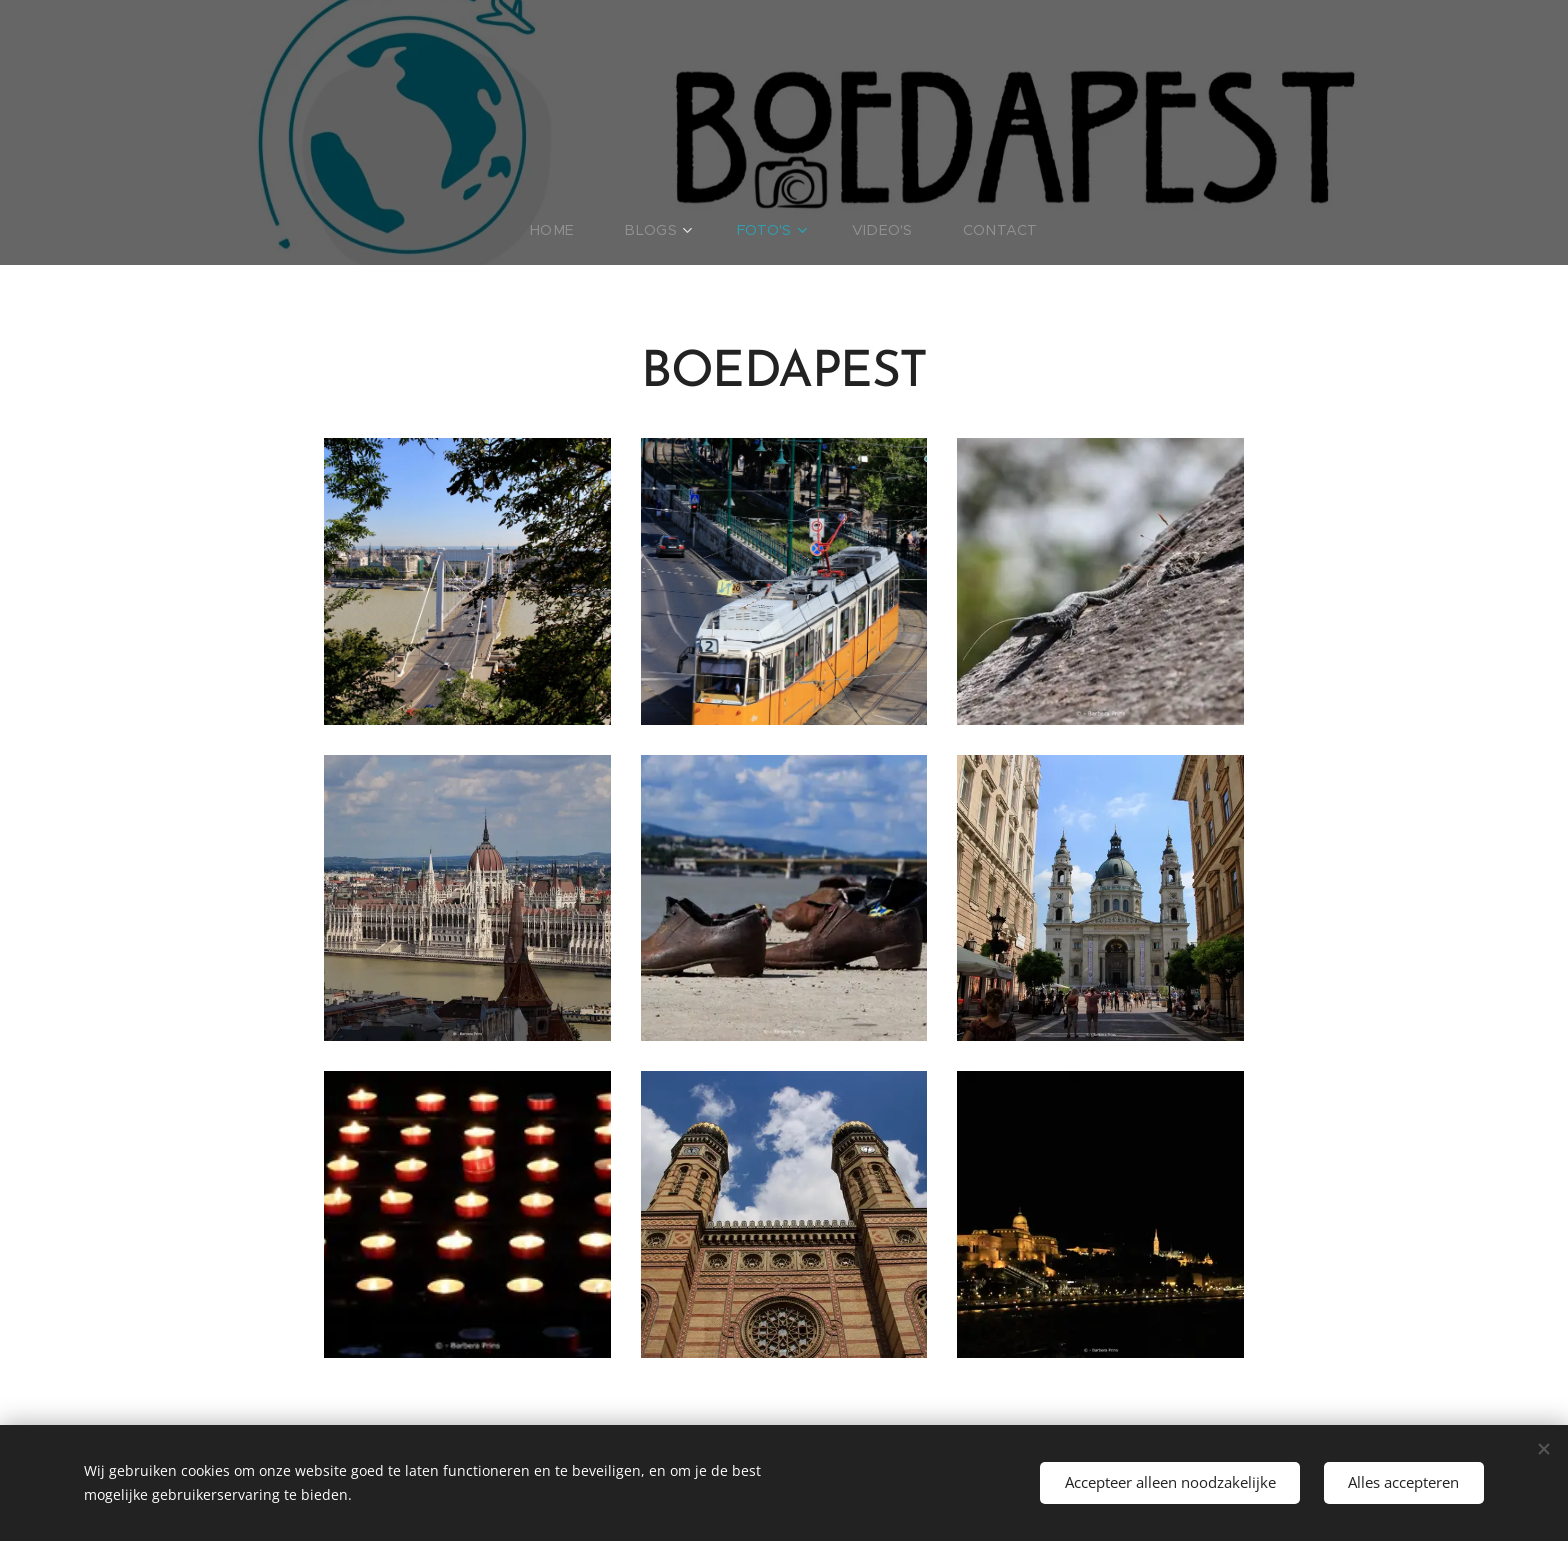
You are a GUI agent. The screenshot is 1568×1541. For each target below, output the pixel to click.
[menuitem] (575, 230)
